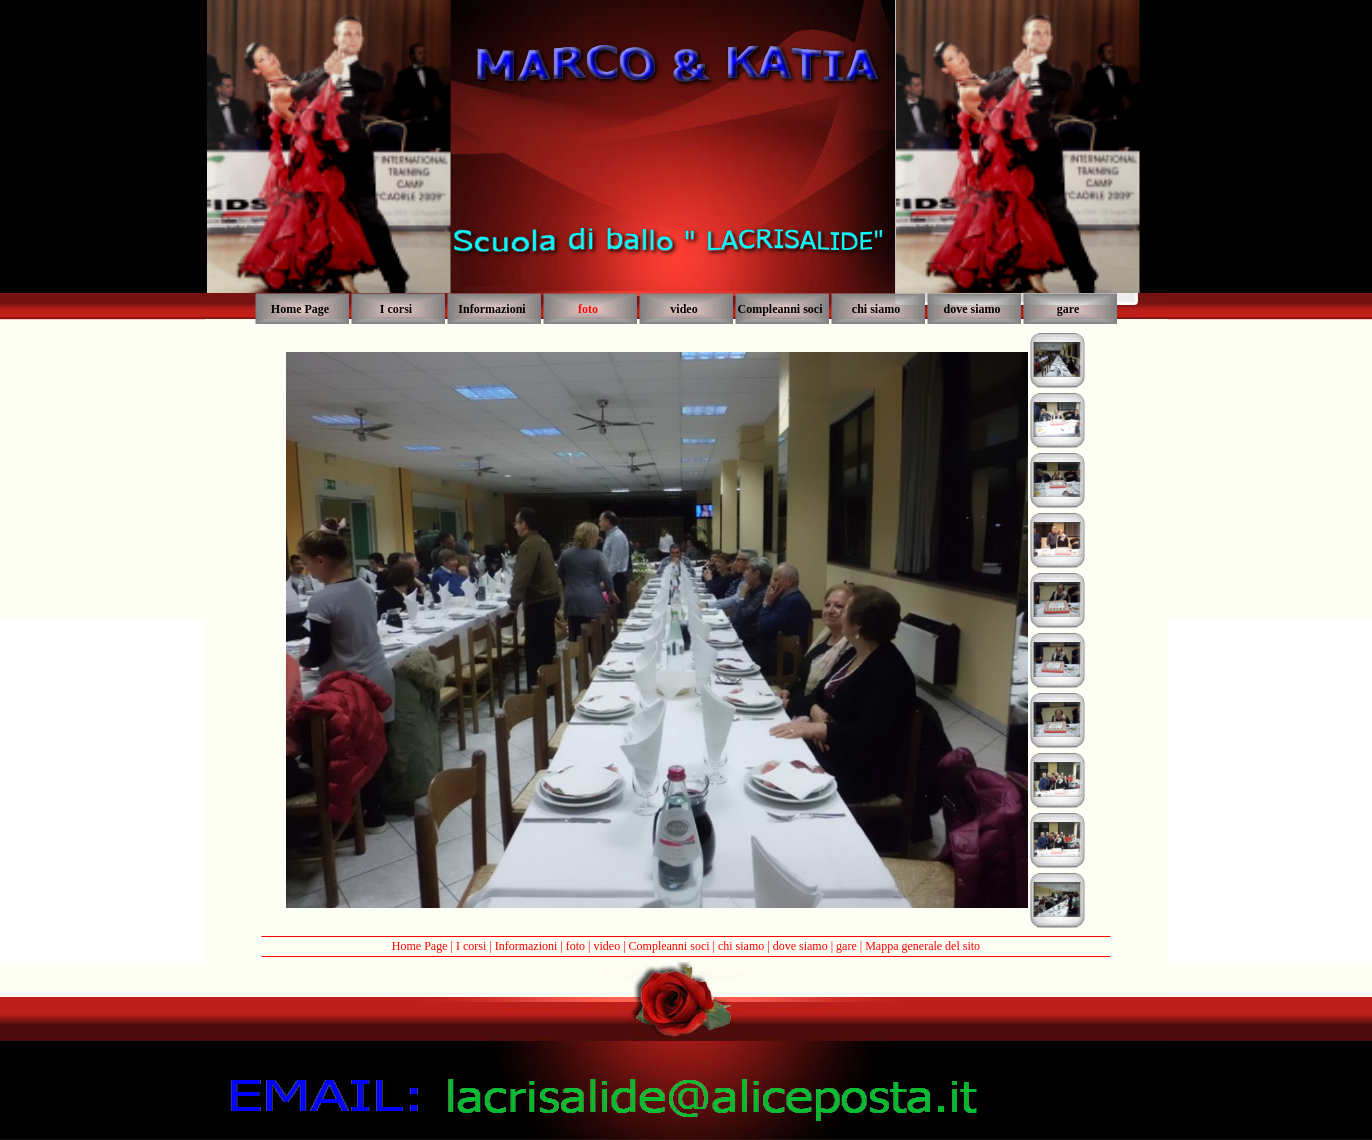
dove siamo (800, 946)
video (606, 946)
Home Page (420, 946)
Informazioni (526, 946)
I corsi (471, 946)
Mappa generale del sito (922, 946)
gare (846, 946)
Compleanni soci (669, 946)
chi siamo (741, 946)
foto (575, 946)
